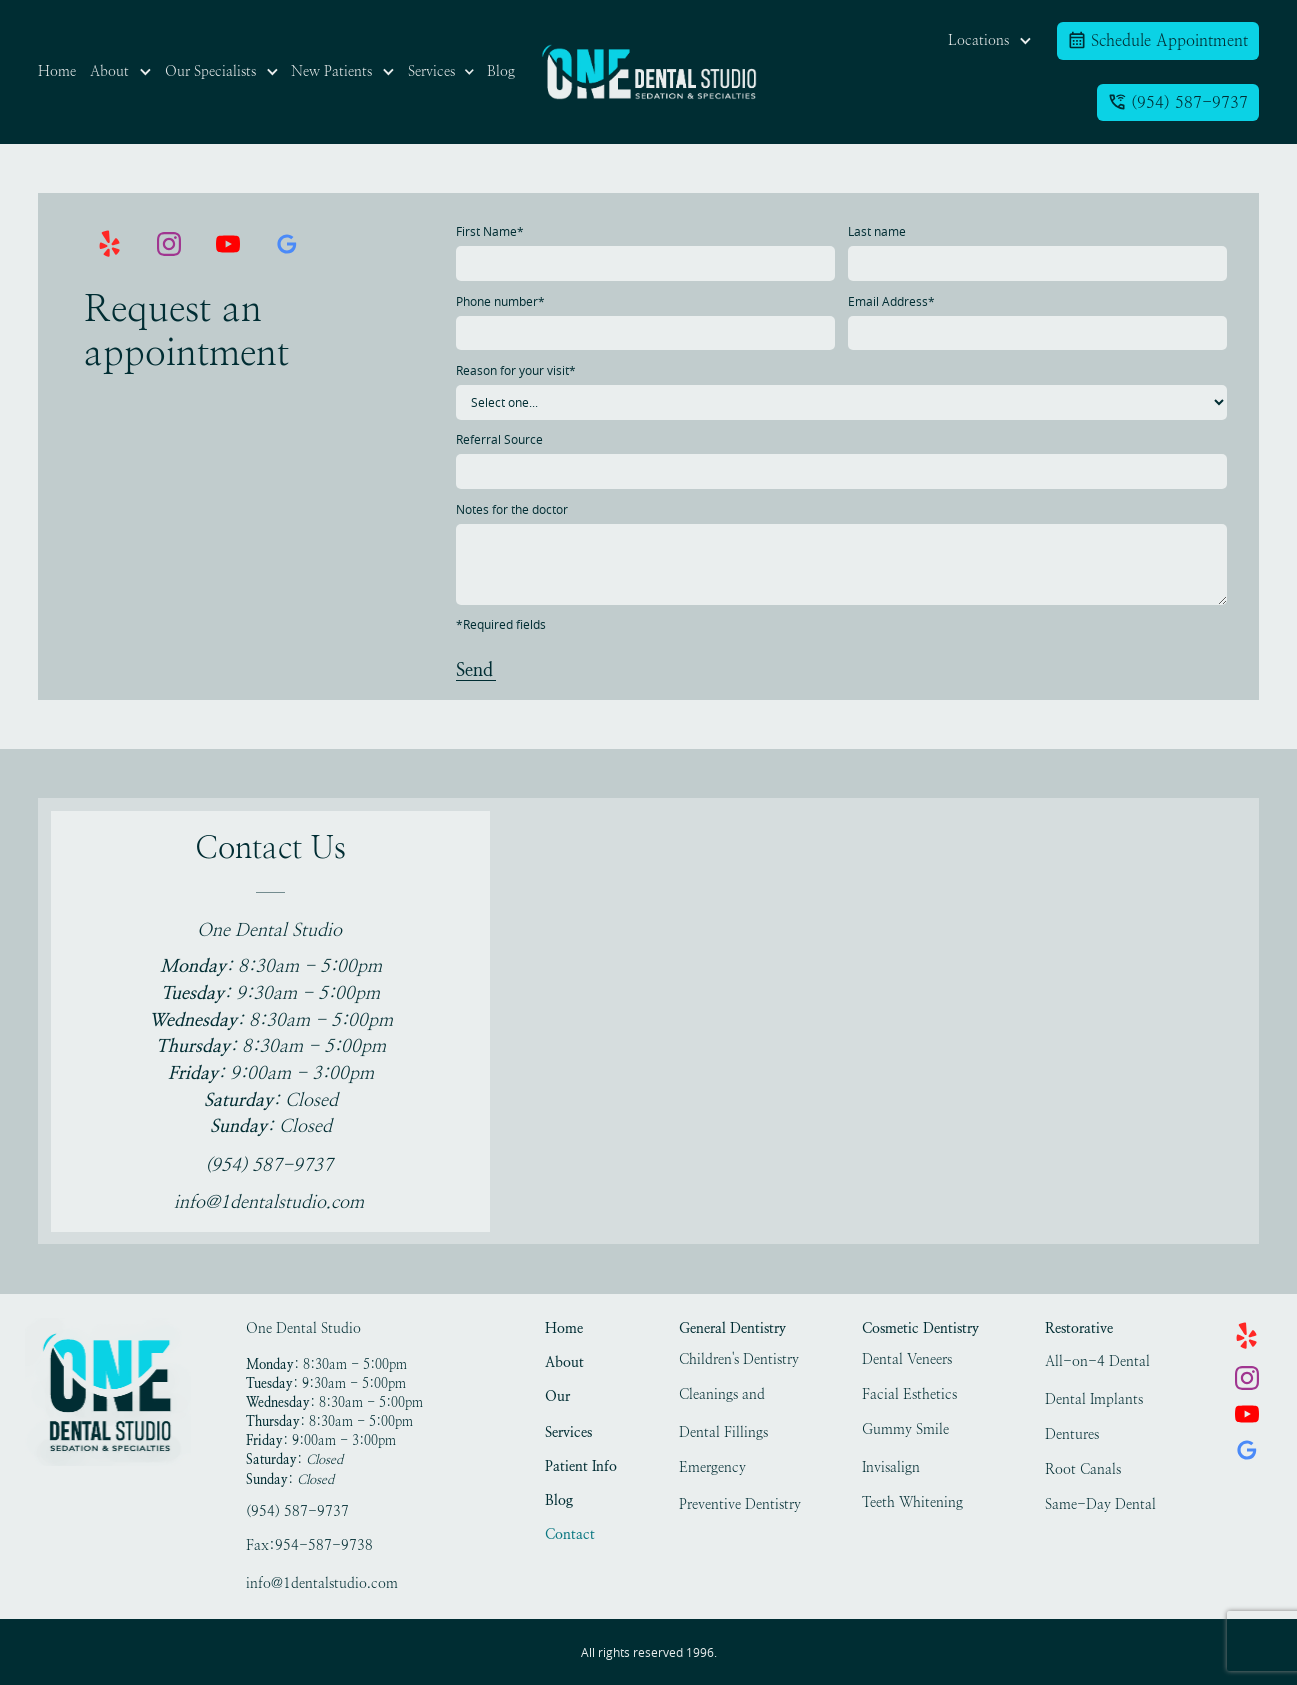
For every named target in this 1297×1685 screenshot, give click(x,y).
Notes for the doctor (512, 509)
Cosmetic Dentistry (920, 1328)
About (564, 1362)
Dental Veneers (907, 1359)
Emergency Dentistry (712, 1469)
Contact (570, 1534)
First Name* (490, 231)
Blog (559, 1500)
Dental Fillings (723, 1432)
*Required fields (501, 624)
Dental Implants (1094, 1399)
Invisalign (891, 1467)
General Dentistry (732, 1328)
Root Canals (1083, 1469)
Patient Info (581, 1466)
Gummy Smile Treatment (905, 1431)
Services (568, 1432)
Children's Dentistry (739, 1359)
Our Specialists (576, 1398)
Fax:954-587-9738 (309, 1545)
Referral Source (499, 439)
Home (564, 1328)
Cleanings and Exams (722, 1396)
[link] (649, 72)
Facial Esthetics (909, 1394)
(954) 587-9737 (297, 1511)
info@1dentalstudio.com (322, 1583)
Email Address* (891, 301)
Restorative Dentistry (1079, 1330)
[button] (121, 72)
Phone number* (500, 301)
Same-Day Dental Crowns (1100, 1506)
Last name (877, 231)
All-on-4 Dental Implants (1097, 1363)
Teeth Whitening (912, 1502)
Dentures (1072, 1434)
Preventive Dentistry (740, 1504)
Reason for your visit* (516, 370)
